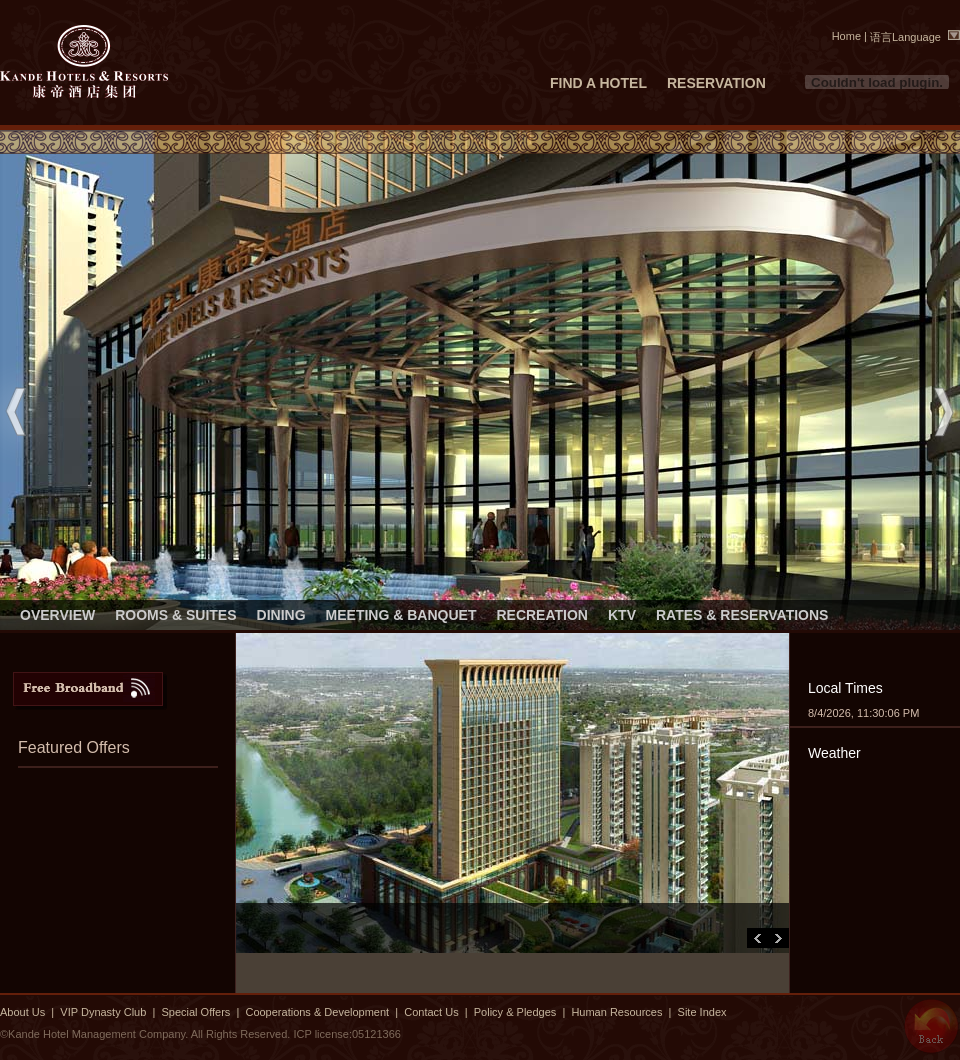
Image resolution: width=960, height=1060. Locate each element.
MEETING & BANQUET (401, 615)
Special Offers (197, 1012)
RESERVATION (716, 83)
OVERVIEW (57, 615)
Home (846, 36)
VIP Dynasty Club (103, 1012)
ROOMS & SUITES (175, 615)
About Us (22, 1012)
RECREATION (542, 615)
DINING (281, 615)
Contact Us (431, 1012)
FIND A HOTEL (598, 83)
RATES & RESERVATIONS (742, 615)
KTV (622, 615)
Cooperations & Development (317, 1012)
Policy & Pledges (515, 1012)
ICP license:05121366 (346, 1034)
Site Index (702, 1012)
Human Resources (616, 1012)
